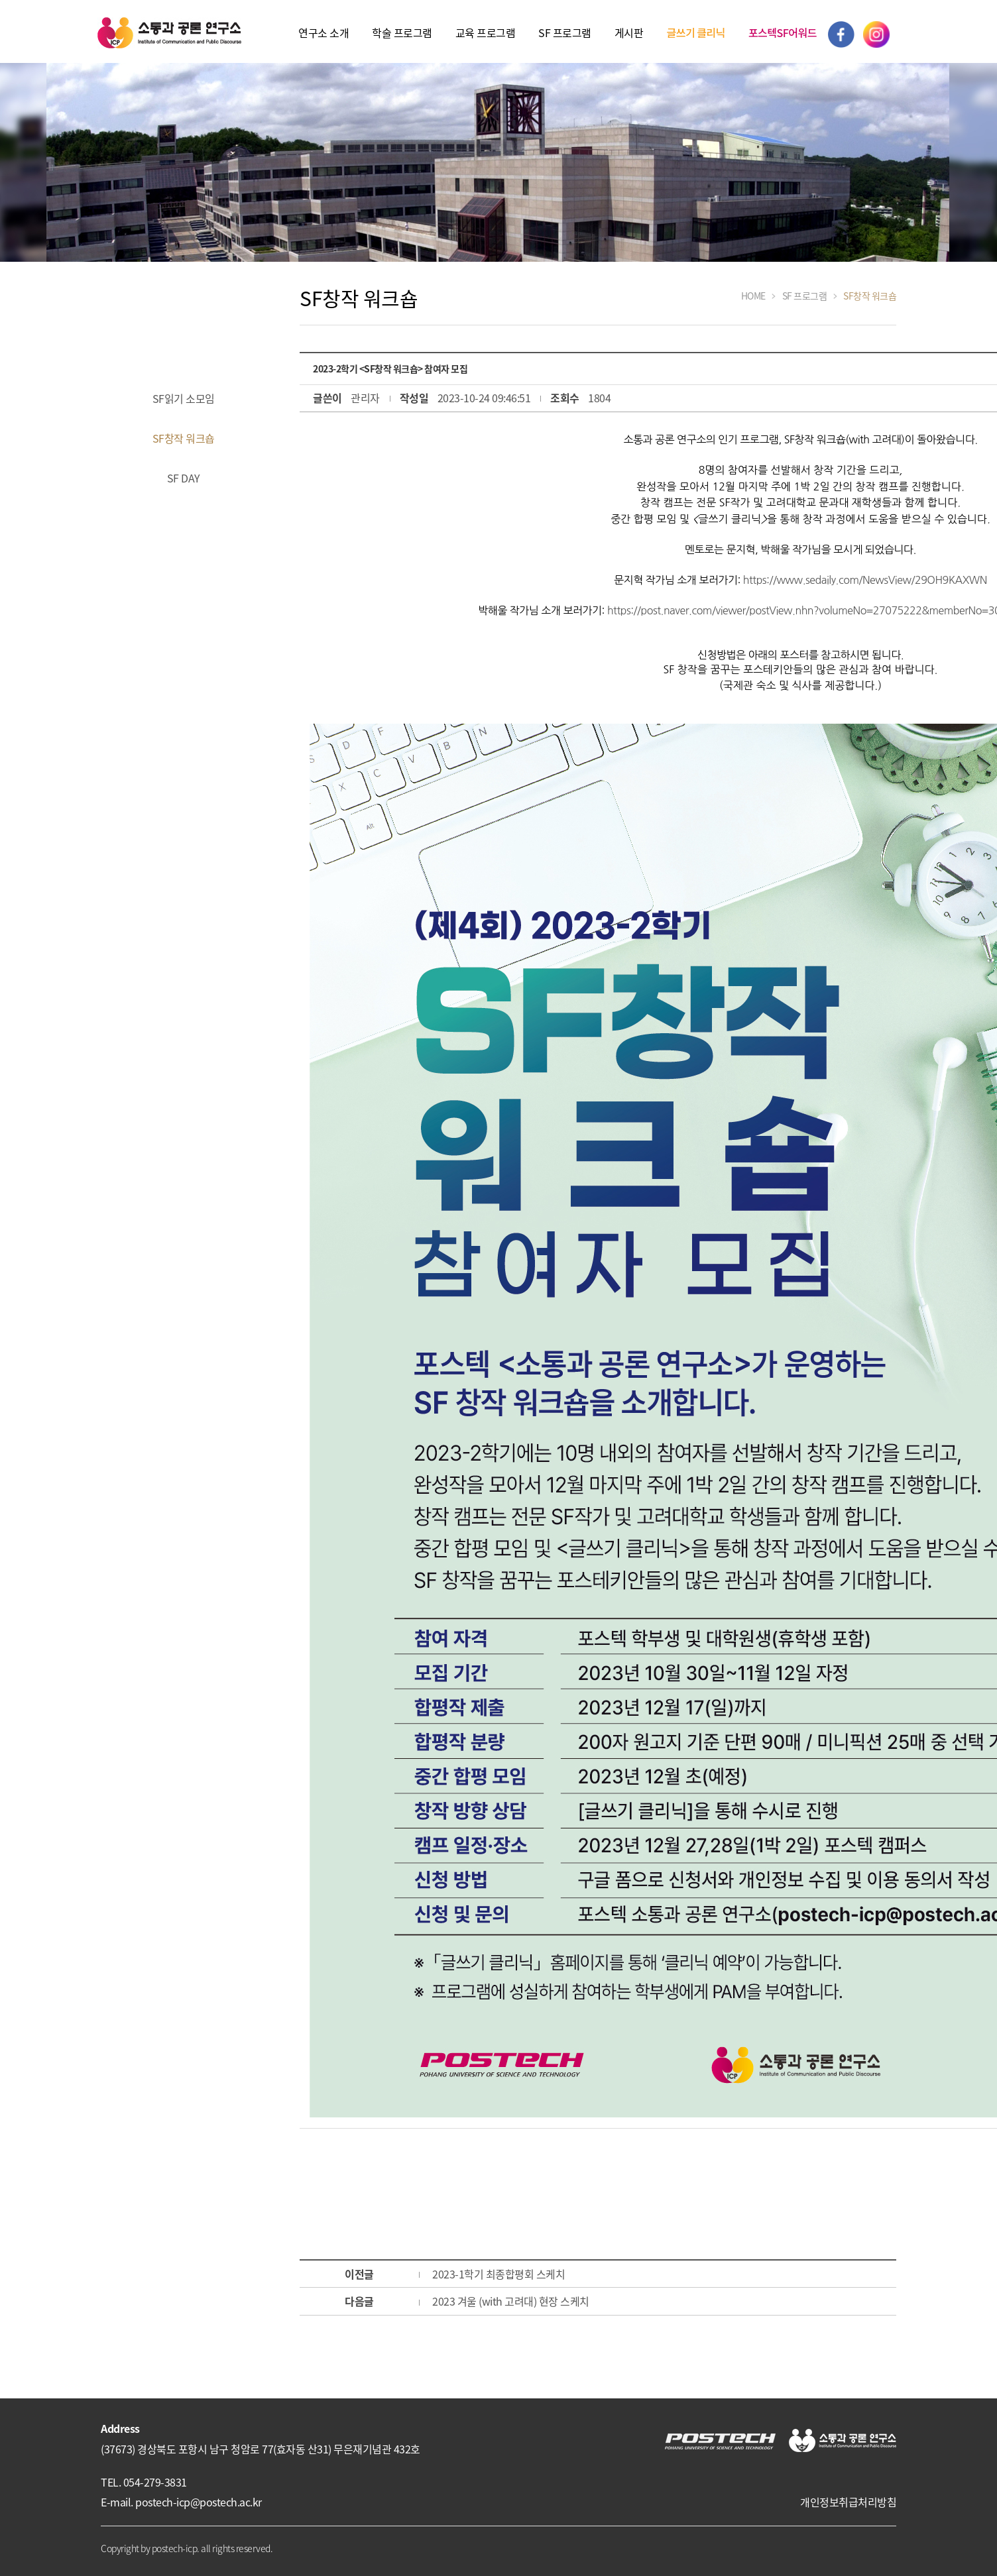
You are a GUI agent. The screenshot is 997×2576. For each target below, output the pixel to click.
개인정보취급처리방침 (848, 2502)
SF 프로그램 (564, 32)
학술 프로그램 (402, 32)
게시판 (629, 32)
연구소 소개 (323, 32)
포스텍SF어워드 (782, 32)
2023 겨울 (510, 2301)
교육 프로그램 (485, 32)
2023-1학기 (498, 2274)
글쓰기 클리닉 (695, 32)
